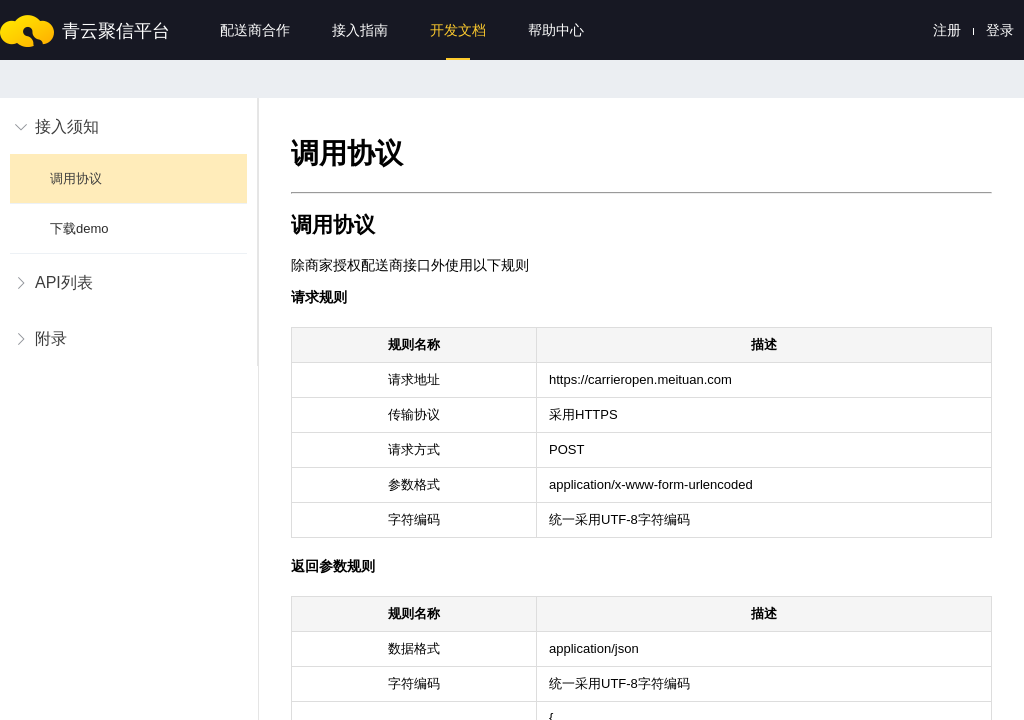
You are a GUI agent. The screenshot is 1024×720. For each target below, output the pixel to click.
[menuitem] (128, 176)
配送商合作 (255, 30)
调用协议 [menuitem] (78, 178)
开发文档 (458, 30)
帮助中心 (556, 30)
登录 (1000, 30)
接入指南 (360, 30)
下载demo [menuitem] (81, 228)
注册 (947, 30)
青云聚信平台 (116, 31)
